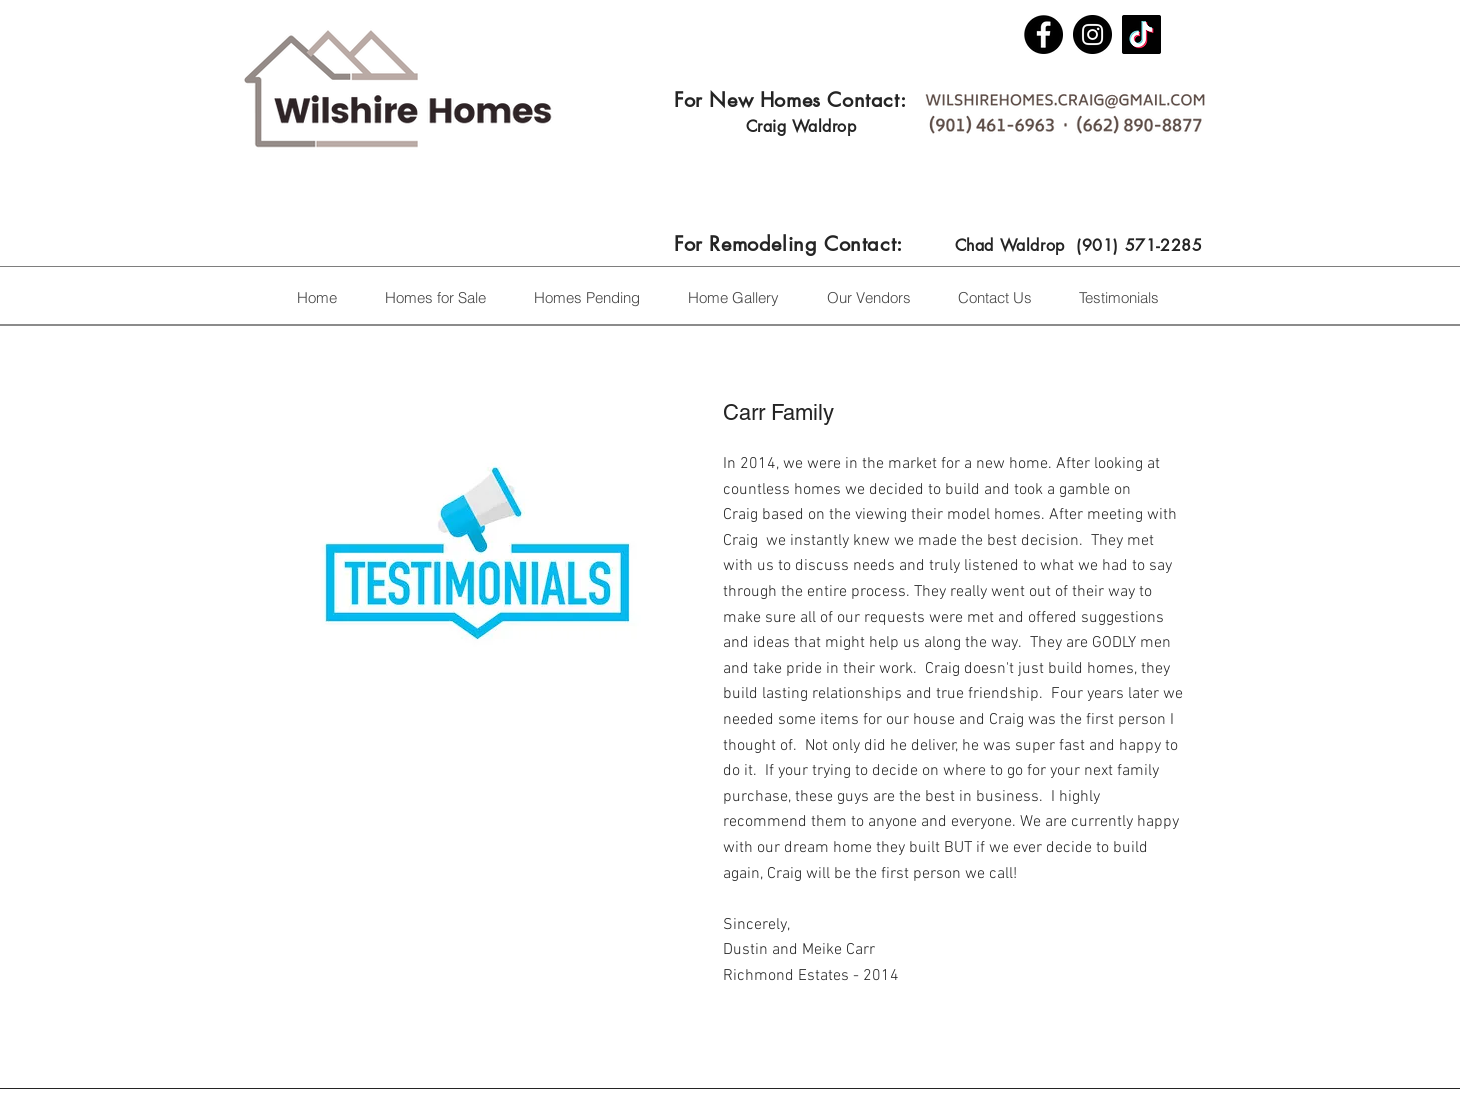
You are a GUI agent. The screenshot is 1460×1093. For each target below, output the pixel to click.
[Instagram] (1092, 34)
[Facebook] (1043, 34)
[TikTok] (1141, 34)
